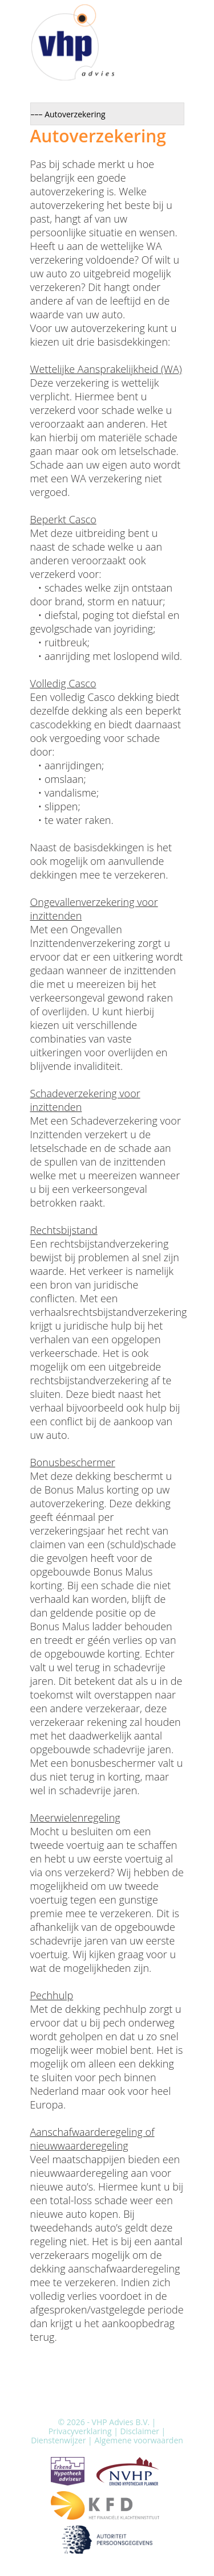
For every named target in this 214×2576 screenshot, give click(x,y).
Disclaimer (139, 2431)
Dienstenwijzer (58, 2440)
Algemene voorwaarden (138, 2440)
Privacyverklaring (80, 2431)
